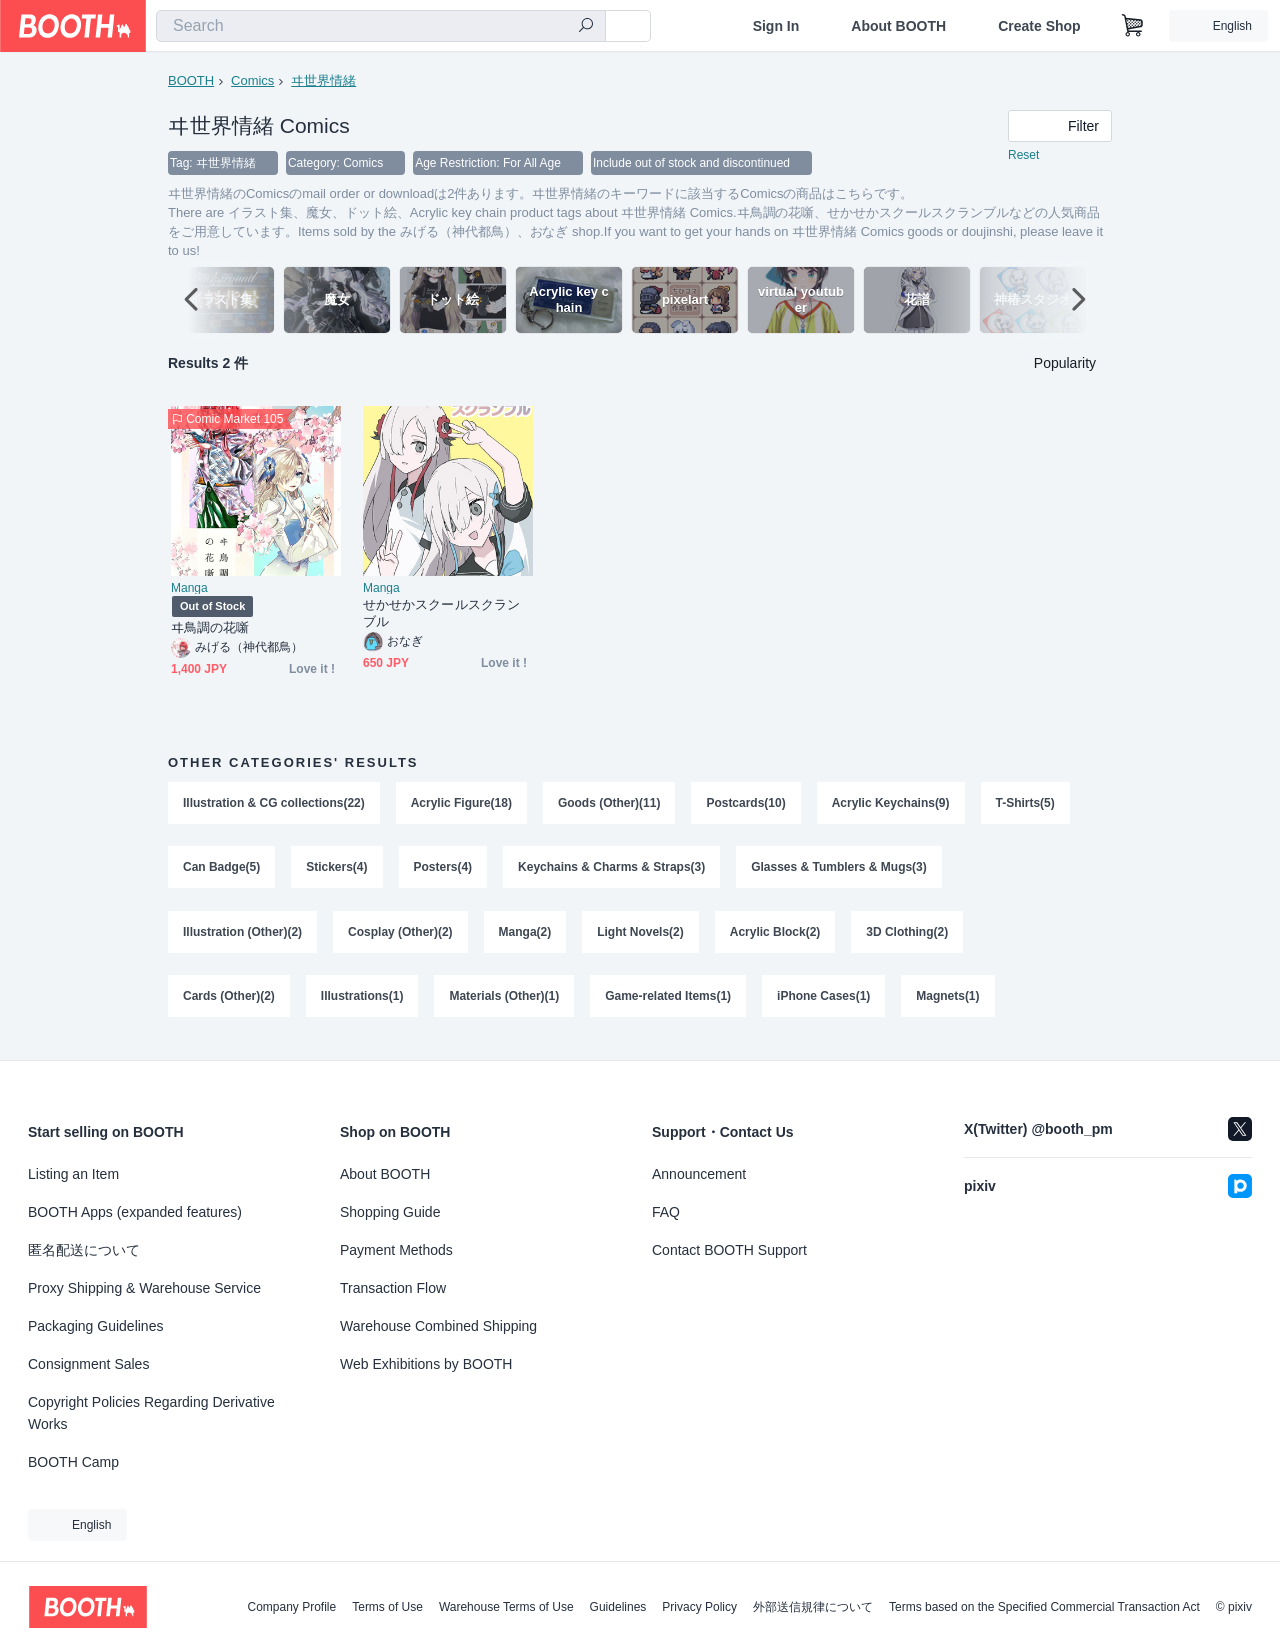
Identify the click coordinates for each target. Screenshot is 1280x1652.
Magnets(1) (948, 1002)
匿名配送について (84, 1250)
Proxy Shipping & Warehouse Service (144, 1288)
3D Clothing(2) (908, 936)
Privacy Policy (699, 1607)
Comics (252, 80)
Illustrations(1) (362, 1002)
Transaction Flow (393, 1288)
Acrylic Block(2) (775, 936)
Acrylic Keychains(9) (891, 804)
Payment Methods (396, 1250)
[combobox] (381, 26)
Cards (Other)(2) (229, 1002)
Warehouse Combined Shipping (438, 1326)
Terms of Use (387, 1607)
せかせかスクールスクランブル (441, 614)
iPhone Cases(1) (824, 1002)
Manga (189, 589)
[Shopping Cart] (1133, 26)
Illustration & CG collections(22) (274, 804)
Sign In (776, 26)
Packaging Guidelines (95, 1326)
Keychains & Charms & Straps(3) (611, 870)
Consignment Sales (88, 1364)
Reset (1023, 156)
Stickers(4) (336, 870)
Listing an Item (73, 1174)
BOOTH (191, 80)
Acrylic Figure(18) (461, 804)
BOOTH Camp (73, 1462)
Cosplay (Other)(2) (400, 936)
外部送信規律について (813, 1607)
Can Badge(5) (221, 870)
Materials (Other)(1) (505, 1002)
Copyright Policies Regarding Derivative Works (151, 1413)
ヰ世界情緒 (323, 80)
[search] (586, 27)
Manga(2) (525, 936)
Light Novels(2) (641, 936)
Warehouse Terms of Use (506, 1607)
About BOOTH (898, 26)
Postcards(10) (746, 804)
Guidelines (618, 1607)
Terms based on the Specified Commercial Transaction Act (1044, 1607)
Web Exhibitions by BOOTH (426, 1364)
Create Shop (1039, 26)
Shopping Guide (390, 1212)
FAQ (666, 1212)
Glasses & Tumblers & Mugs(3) (840, 870)
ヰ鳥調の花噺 (210, 628)
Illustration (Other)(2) (242, 936)
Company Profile (291, 1607)
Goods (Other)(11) (609, 804)
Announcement (699, 1174)
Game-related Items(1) (669, 1002)
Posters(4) (443, 870)
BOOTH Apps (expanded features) (135, 1212)
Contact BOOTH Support (729, 1250)
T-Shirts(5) (1026, 804)
